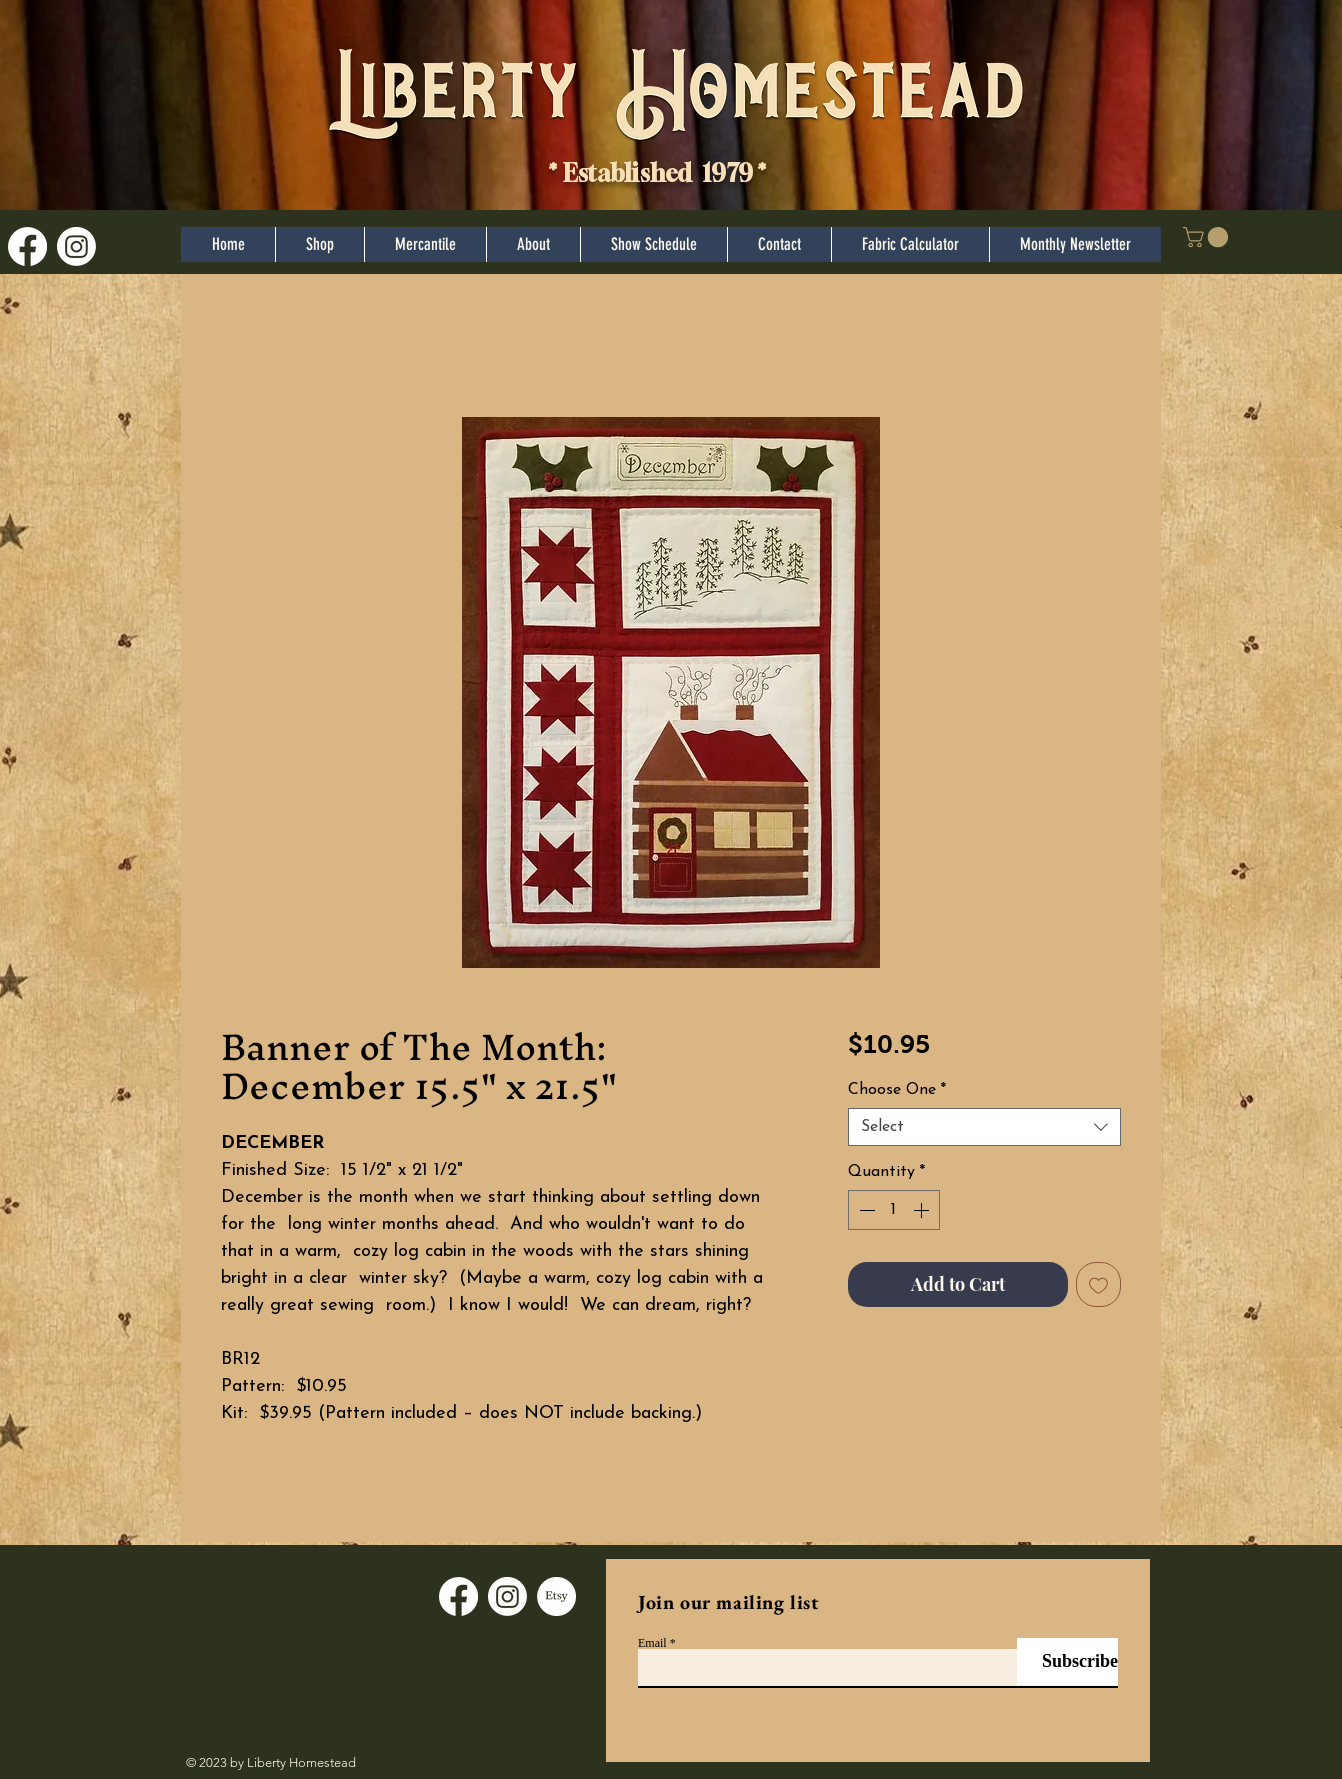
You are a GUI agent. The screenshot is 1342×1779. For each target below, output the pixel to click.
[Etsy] (556, 1596)
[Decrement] (865, 1210)
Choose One (897, 1090)
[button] (1208, 237)
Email (652, 1643)
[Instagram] (76, 246)
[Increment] (923, 1210)
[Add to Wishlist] (1098, 1284)
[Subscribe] (1067, 1661)
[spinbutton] (894, 1210)
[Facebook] (27, 246)
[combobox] (984, 1127)
